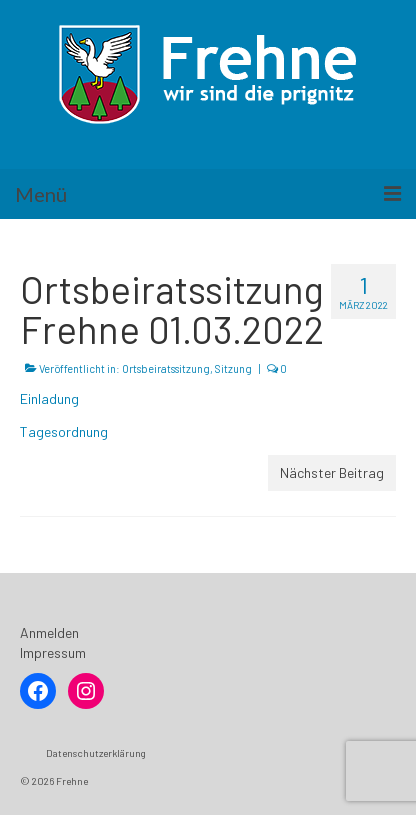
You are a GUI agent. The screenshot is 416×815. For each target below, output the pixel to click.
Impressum (53, 652)
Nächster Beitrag (332, 472)
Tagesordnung (64, 431)
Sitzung (233, 368)
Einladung (49, 398)
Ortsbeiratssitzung (166, 368)
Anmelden (49, 632)
